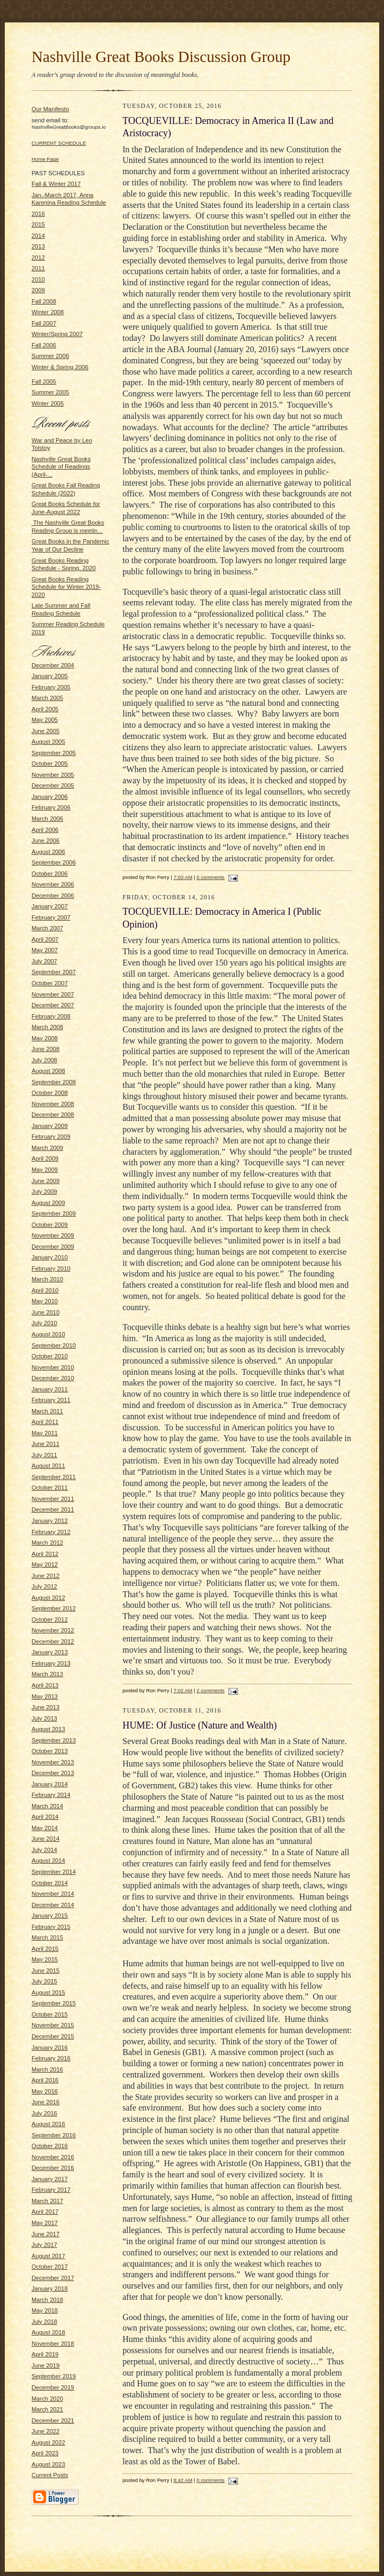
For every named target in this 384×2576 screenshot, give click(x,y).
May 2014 (45, 1828)
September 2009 (54, 1213)
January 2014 (50, 1784)
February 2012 (51, 1532)
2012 (38, 257)
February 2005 (51, 687)
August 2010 (48, 1334)
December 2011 (53, 1509)
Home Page (45, 159)
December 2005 (53, 785)
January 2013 (50, 1652)
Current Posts (50, 2475)
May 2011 (45, 1433)
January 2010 (50, 1257)
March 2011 (47, 1411)
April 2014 (45, 1817)
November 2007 (53, 994)
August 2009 (48, 1203)
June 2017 (45, 2234)
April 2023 (45, 2453)
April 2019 (45, 2354)
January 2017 (50, 2179)
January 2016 (50, 2047)
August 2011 (48, 1465)
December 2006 (53, 895)
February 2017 (51, 2189)
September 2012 (54, 1608)
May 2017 (45, 2223)
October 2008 (50, 1092)
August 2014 (48, 1860)
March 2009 (47, 1148)
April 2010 (45, 1290)
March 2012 (47, 1542)
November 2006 (53, 884)
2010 (38, 279)
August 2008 (48, 1071)
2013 (38, 246)
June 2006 (45, 840)
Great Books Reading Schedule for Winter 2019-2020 (66, 587)
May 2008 (45, 1038)
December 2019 (53, 2387)
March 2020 (47, 2398)
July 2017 (44, 2245)
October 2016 (50, 2146)
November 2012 (53, 1630)
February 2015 (51, 1927)
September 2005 (54, 753)
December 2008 (53, 1114)
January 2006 (50, 796)
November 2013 (53, 1762)
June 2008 (45, 1049)
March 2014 (47, 1806)
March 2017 (47, 2201)
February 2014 (51, 1795)
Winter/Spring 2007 (57, 334)
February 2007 (51, 917)
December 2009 (53, 1246)
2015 (38, 224)
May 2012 (45, 1564)
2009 (38, 290)
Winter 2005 (48, 403)
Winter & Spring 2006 (60, 367)
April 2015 (45, 1948)
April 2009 (45, 1158)
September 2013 (54, 1740)
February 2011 (51, 1400)
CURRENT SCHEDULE (59, 143)
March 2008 (47, 1027)
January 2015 (50, 1915)
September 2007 (54, 972)
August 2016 (48, 2124)
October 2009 (50, 1224)
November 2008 (53, 1104)
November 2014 (53, 1893)
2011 (38, 268)
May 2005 (45, 720)
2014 (38, 235)
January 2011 (50, 1389)
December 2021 (53, 2420)
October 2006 (50, 873)
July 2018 (44, 2321)
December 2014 (53, 1905)
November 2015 (53, 2025)
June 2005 (45, 731)
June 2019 (45, 2365)
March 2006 (47, 818)
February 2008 (51, 1016)
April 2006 (45, 830)
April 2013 (45, 1685)
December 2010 (53, 1378)
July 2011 (44, 1455)
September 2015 (54, 2003)
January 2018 (50, 2288)
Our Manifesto (50, 109)
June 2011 (45, 1444)
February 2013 (51, 1663)
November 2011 (53, 1499)
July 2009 (44, 1191)
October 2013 (50, 1751)
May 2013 (45, 1696)
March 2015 (47, 1937)
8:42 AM (182, 2480)
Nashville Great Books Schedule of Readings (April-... (61, 467)
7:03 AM (182, 877)
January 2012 (50, 1520)
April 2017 (45, 2211)
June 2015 (45, 1970)
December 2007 (53, 1005)
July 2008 (44, 1060)
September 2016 (54, 2135)
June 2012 (45, 1576)
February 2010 (51, 1268)
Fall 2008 (44, 301)
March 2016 (47, 2069)
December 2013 (53, 1773)
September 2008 (54, 1082)
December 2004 (53, 665)
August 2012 (48, 1597)
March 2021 (47, 2409)
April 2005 (45, 709)
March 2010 (47, 1279)
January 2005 (50, 676)
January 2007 (50, 906)
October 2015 (50, 2014)
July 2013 (44, 1718)
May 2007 (45, 950)
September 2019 (54, 2376)
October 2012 (50, 1619)
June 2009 (45, 1181)
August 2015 (48, 1992)
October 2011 (50, 1487)
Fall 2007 (44, 323)
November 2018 (53, 2343)
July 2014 (44, 1850)
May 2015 (45, 1959)
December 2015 (53, 2036)
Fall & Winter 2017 (56, 184)
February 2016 (51, 2058)
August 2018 (48, 2332)
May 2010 (45, 1301)
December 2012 (53, 1641)
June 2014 (45, 1838)
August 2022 (48, 2442)
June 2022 (45, 2431)
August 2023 (48, 2464)
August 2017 (48, 2256)
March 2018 (47, 2300)
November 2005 (53, 775)
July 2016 (44, 2113)
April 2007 (45, 939)
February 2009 (51, 1136)
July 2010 (44, 1323)
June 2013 (45, 1707)
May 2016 (45, 2091)
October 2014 (50, 1883)
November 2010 (53, 1367)
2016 (38, 214)
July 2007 (44, 961)
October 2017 (50, 2266)
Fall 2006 (44, 345)
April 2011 (45, 1422)
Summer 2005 (50, 392)
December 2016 (53, 2168)
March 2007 (47, 928)
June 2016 (45, 2102)
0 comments (211, 877)
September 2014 (54, 1872)
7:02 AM (182, 1690)
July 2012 (44, 1586)
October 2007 (50, 983)
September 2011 (54, 1477)
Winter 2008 (48, 312)
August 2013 (48, 1729)
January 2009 (50, 1126)
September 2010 (54, 1345)
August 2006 (48, 852)
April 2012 (45, 1554)
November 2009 (53, 1235)
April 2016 (45, 2080)
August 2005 (48, 741)
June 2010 (45, 1312)
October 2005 (50, 763)
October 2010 (50, 1356)
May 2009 (45, 1169)
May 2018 (45, 2310)
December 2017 (53, 2278)
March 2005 (47, 698)
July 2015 (44, 1981)
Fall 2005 (44, 381)
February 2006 (51, 807)
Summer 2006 (50, 356)
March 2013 (47, 1674)
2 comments (211, 1690)
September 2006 (54, 862)
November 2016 (53, 2157)
